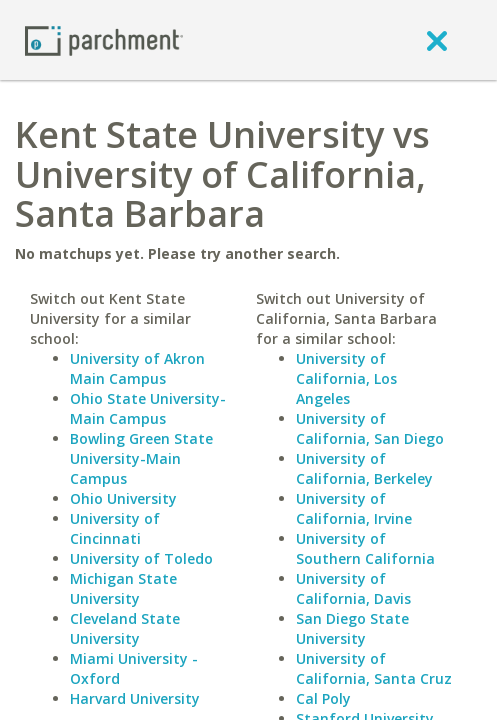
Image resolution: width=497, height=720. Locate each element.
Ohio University (123, 498)
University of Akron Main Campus (137, 368)
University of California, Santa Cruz (374, 668)
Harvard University (135, 698)
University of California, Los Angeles (346, 378)
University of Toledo (141, 558)
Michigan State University (123, 588)
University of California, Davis (353, 588)
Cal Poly (323, 698)
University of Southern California (365, 548)
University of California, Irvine (354, 508)
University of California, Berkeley (364, 468)
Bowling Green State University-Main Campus (141, 458)
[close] (437, 40)
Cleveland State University (125, 628)
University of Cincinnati (115, 528)
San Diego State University (352, 628)
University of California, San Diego (370, 428)
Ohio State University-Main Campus (148, 408)
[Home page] (104, 39)
